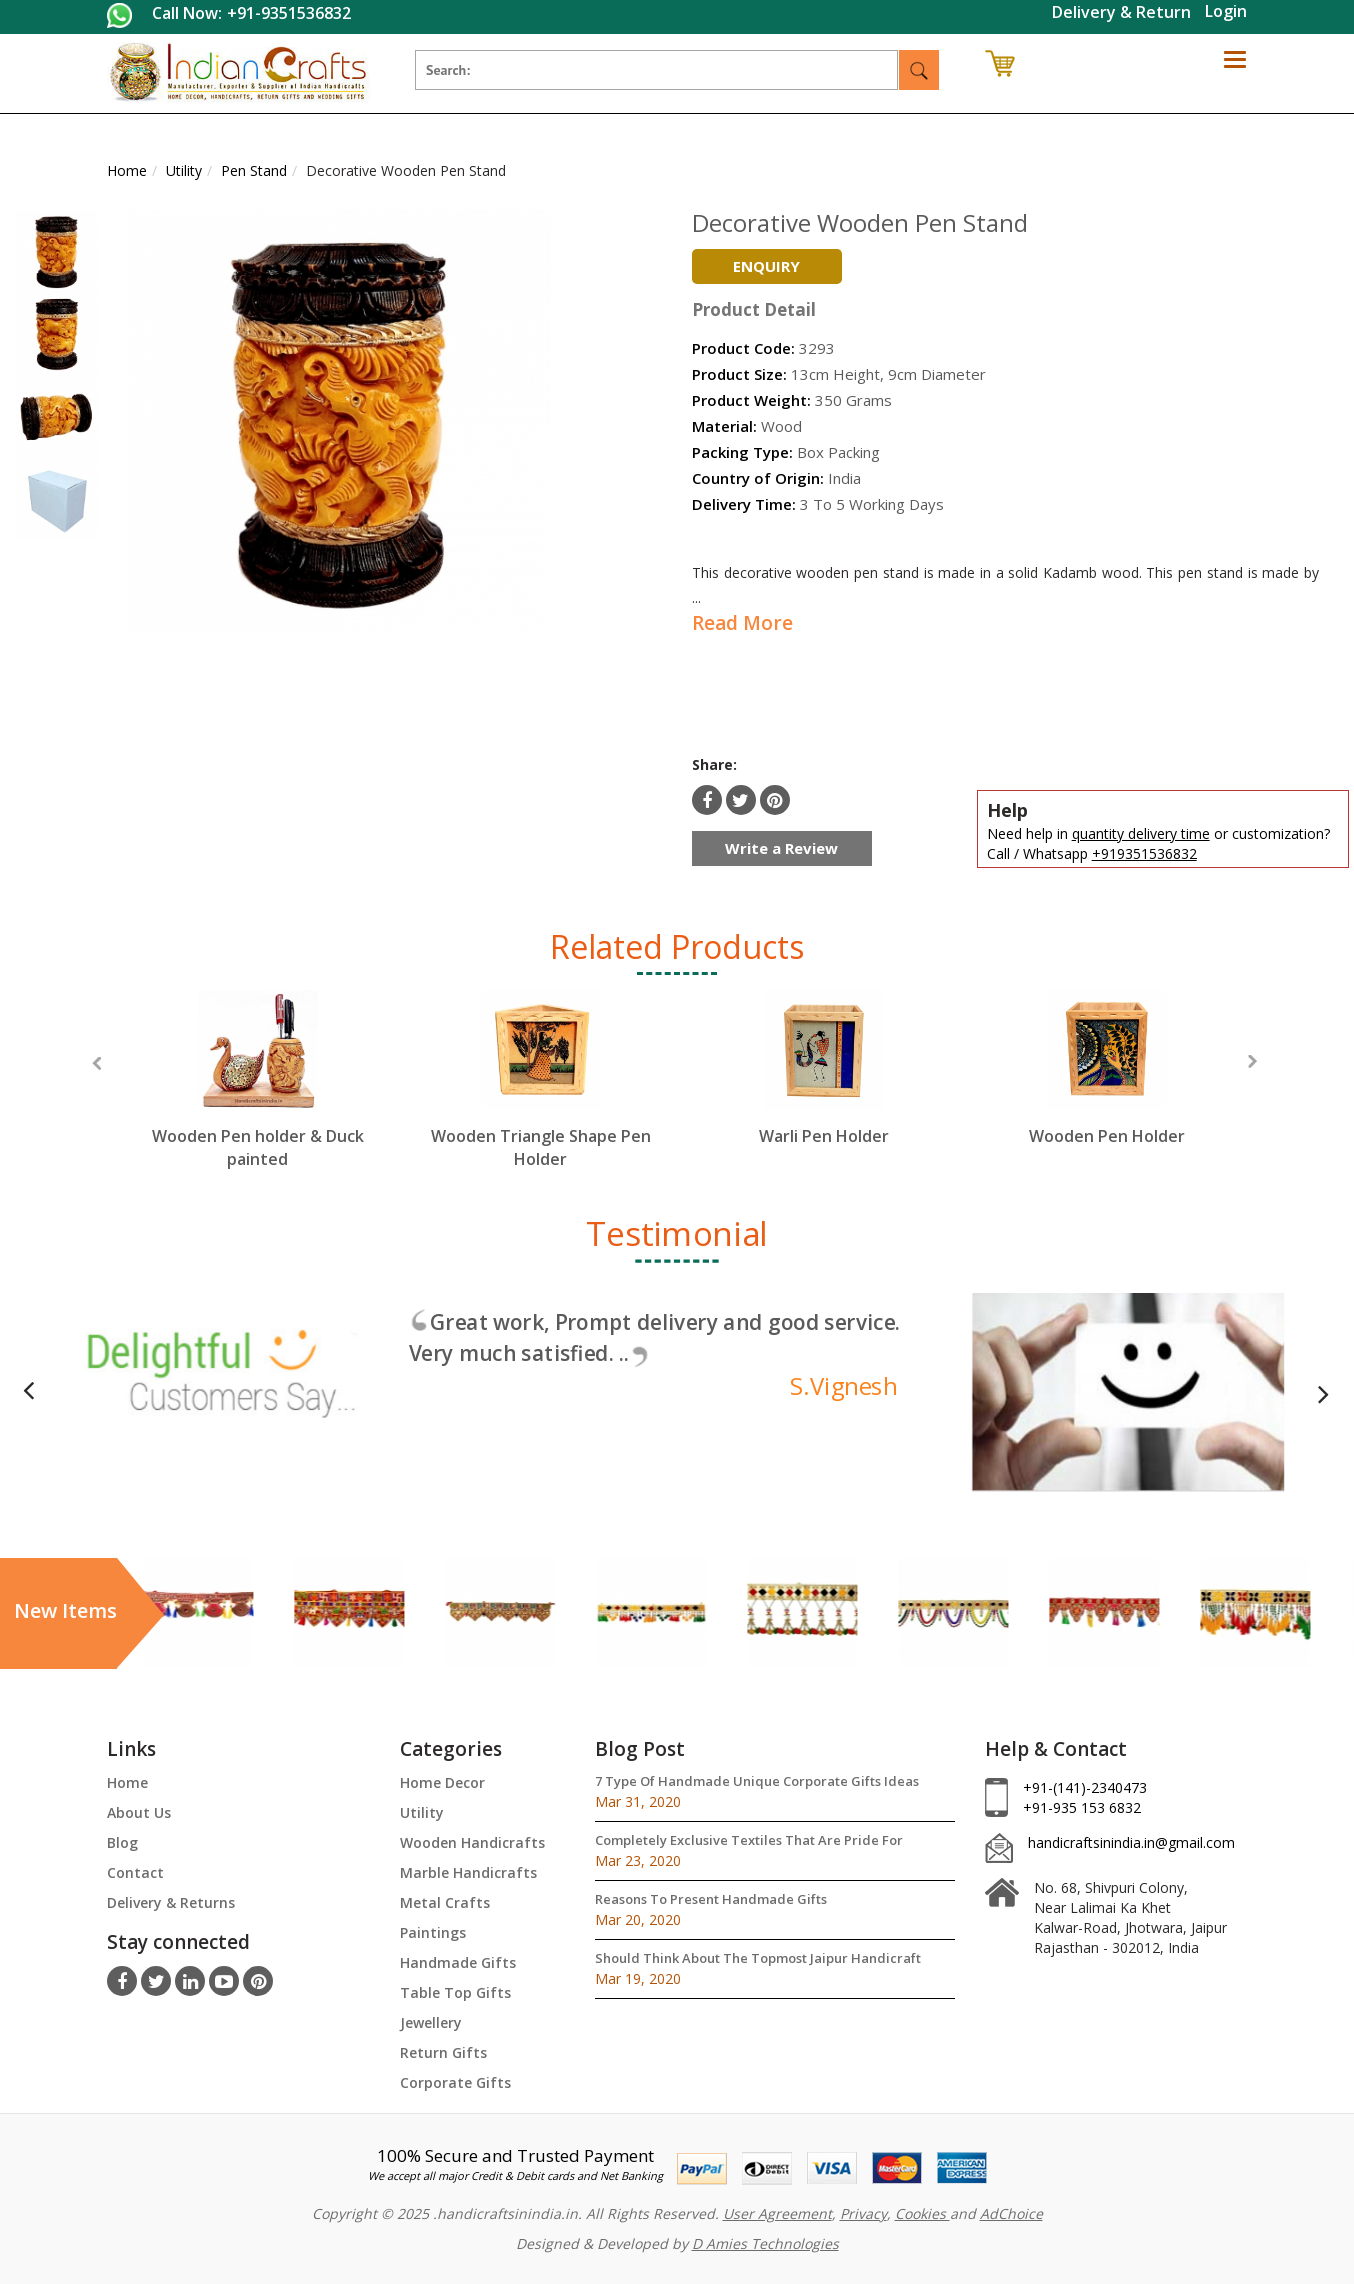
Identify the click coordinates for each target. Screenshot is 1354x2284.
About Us (139, 1812)
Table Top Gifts (455, 1992)
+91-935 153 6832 (1082, 1807)
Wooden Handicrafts (472, 1842)
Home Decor (442, 1782)
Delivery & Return (1121, 12)
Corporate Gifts (455, 2082)
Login (1226, 11)
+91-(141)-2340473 (1085, 1787)
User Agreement (777, 2213)
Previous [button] (96, 1063)
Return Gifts (443, 2052)
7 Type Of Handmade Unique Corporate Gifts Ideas (757, 1781)
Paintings (433, 1932)
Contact (135, 1872)
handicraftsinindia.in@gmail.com (1131, 1842)
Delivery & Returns (171, 1902)
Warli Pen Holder (824, 1136)
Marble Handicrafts (468, 1872)
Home (127, 1782)
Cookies (922, 2213)
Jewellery (431, 2022)
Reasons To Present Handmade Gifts (711, 1899)
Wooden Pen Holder (1107, 1136)
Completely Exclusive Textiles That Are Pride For (749, 1840)
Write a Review (781, 848)
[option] (257, 1098)
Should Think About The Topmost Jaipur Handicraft (758, 1958)
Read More (742, 623)
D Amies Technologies (765, 2243)
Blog (122, 1842)
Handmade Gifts (458, 1962)
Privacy (863, 2213)
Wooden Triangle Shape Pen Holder (541, 1147)
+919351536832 (1144, 853)
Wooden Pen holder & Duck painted (258, 1147)
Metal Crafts (445, 1902)
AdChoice (1011, 2213)
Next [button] (1252, 1061)
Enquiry (766, 266)
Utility (422, 1812)
